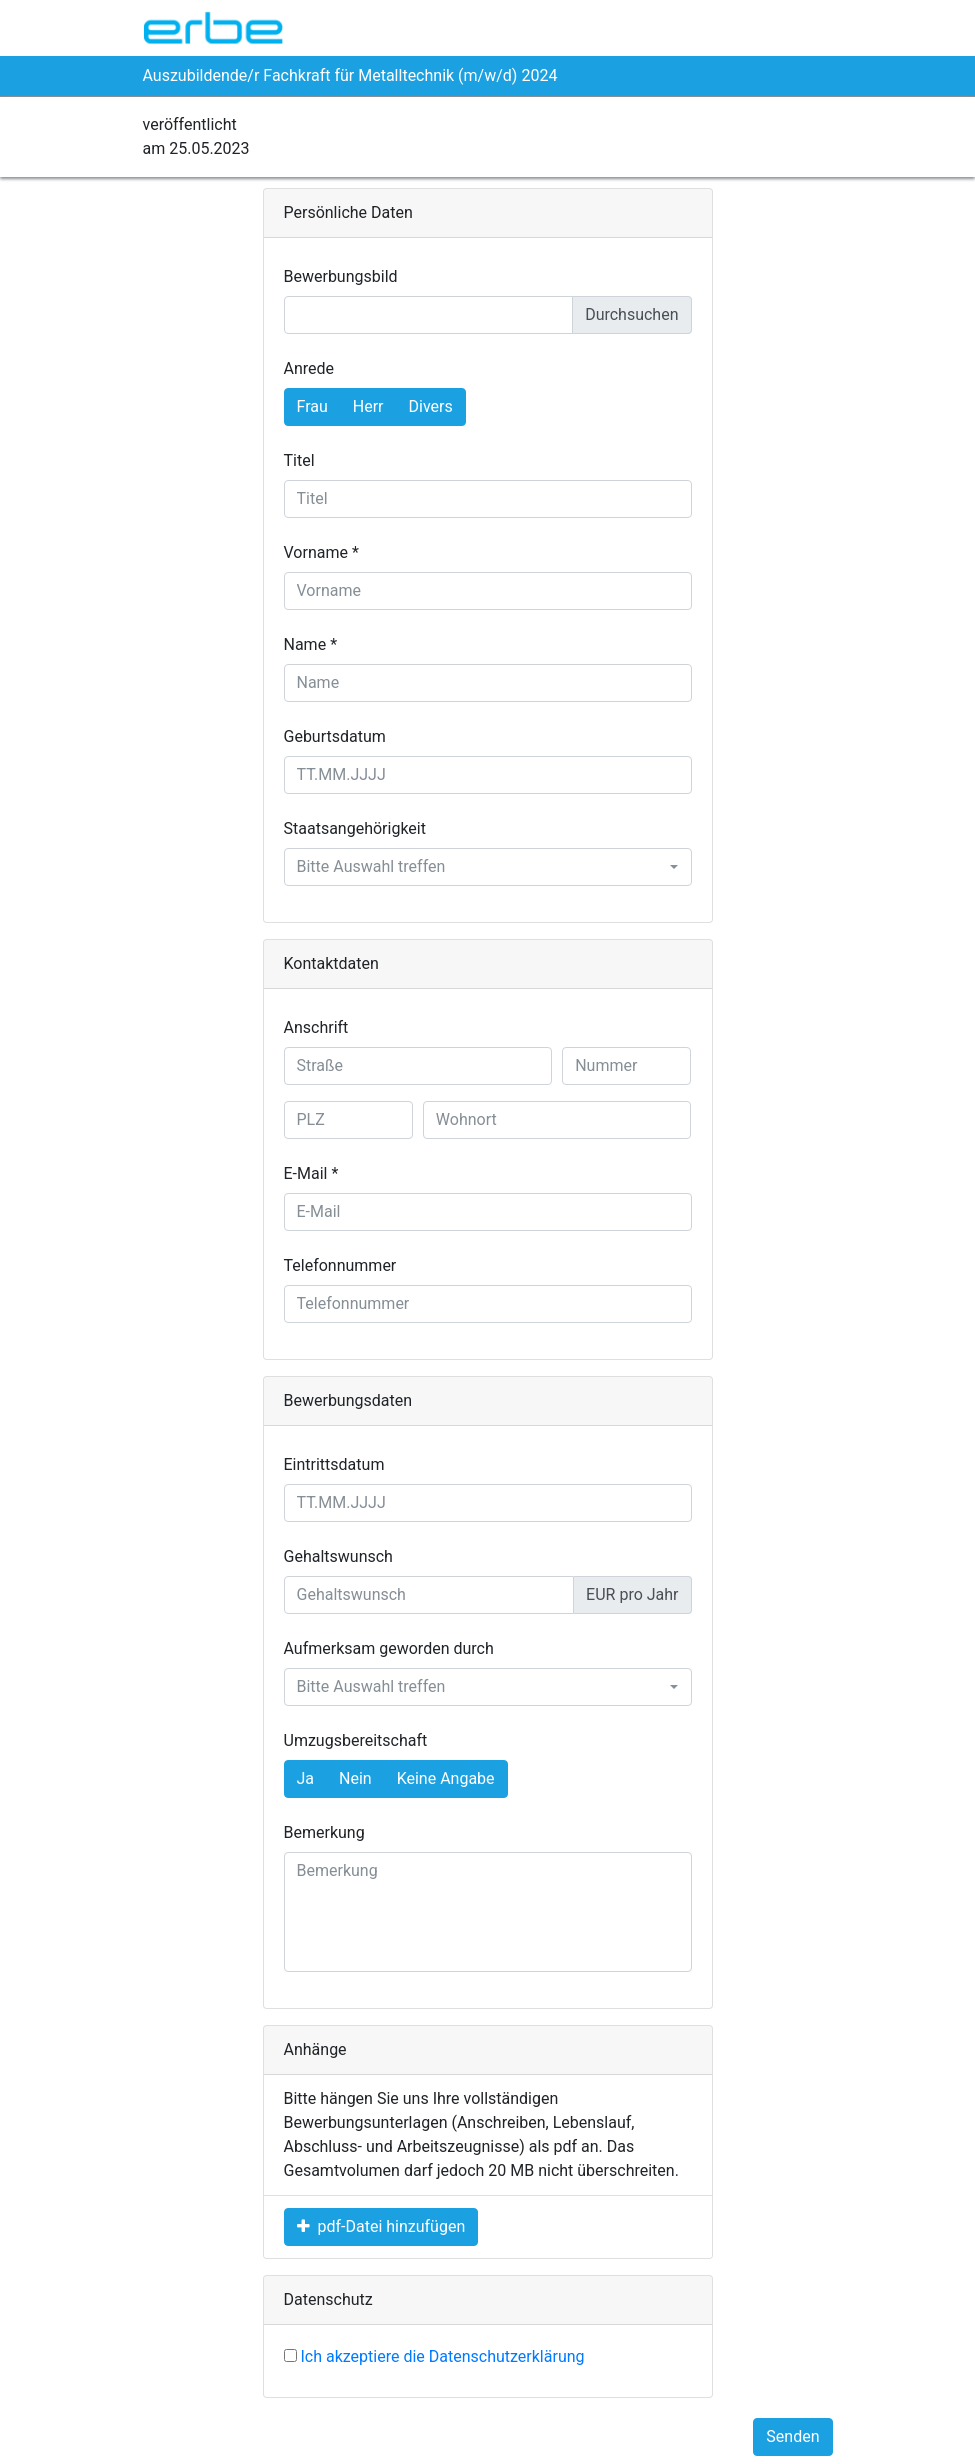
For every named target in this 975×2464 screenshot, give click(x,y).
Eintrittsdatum (334, 1464)
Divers (431, 405)
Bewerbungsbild (341, 276)
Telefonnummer (340, 1265)
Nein (355, 1777)
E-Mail (306, 1173)
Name (305, 644)
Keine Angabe (446, 1777)
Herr (368, 405)
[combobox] (488, 867)
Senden (792, 2436)
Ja (306, 1777)
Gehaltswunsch (338, 1556)
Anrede (309, 368)
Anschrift (316, 1027)
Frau (312, 405)
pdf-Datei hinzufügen (381, 2226)
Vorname (316, 552)
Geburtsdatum (335, 736)
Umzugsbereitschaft (356, 1740)
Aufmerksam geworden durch (389, 1648)
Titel (299, 460)
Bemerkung (324, 1832)
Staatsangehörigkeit (355, 828)
